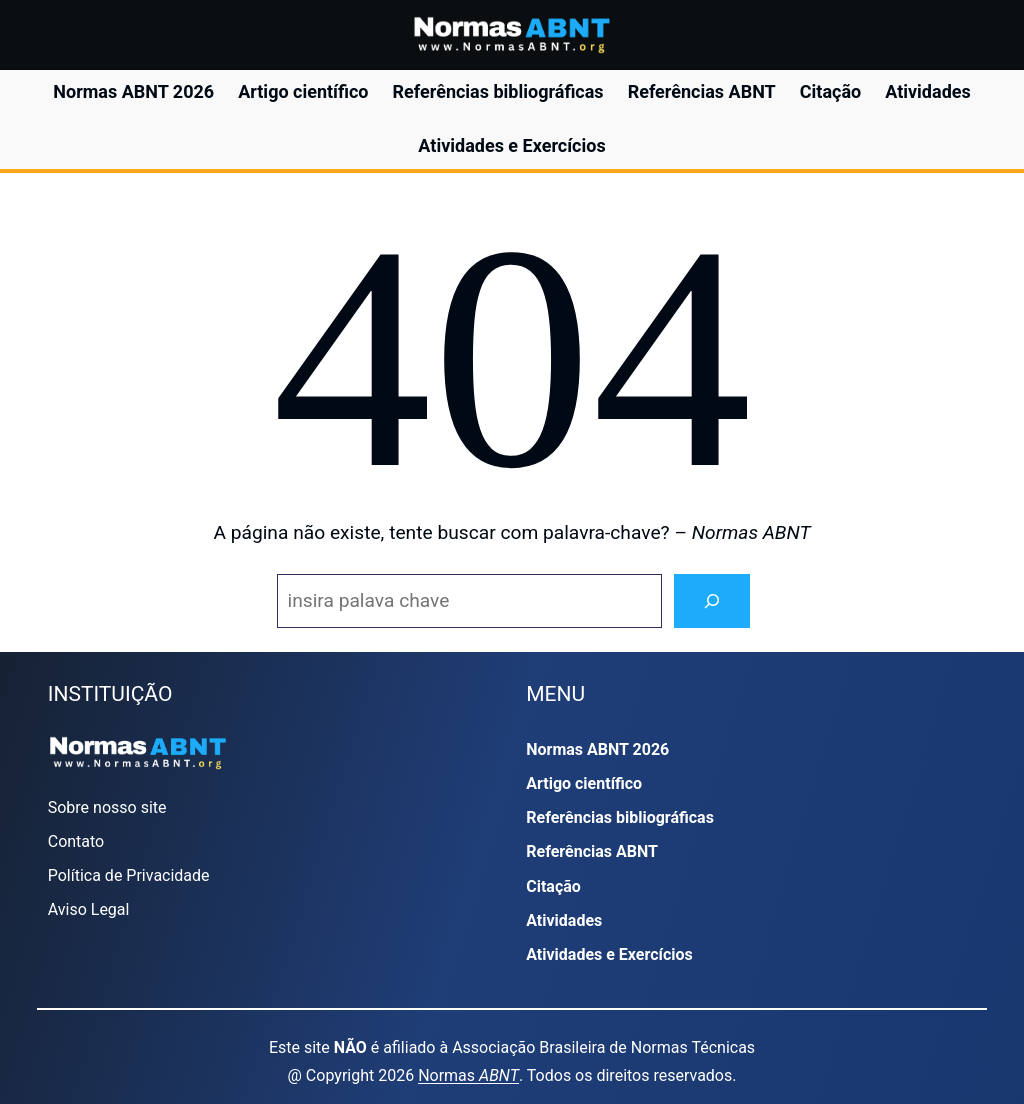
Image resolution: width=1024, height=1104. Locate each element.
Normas (468, 1075)
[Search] (712, 601)
